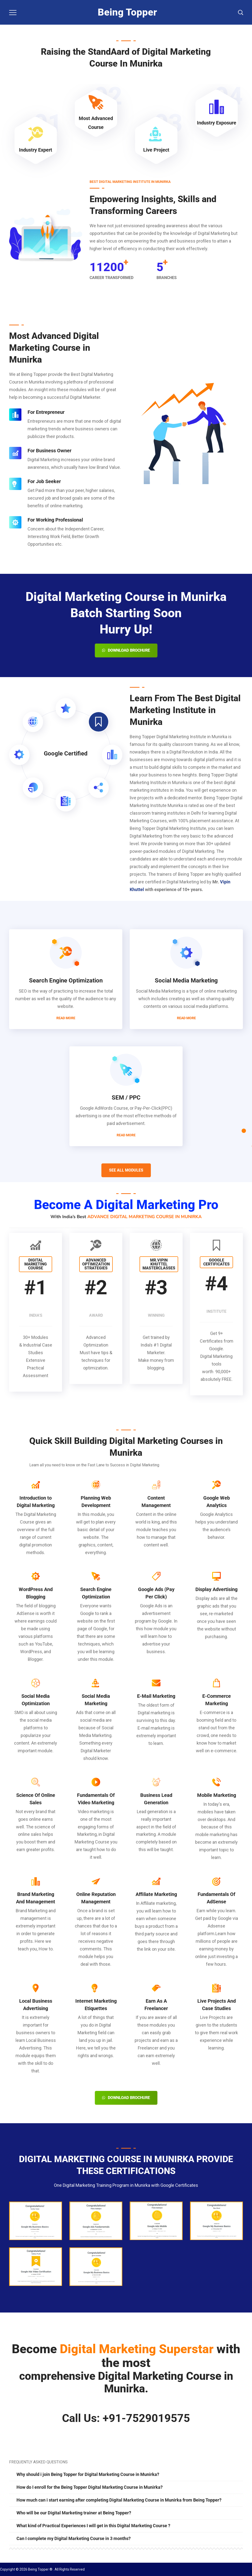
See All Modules (126, 1170)
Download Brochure (126, 650)
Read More (65, 1018)
